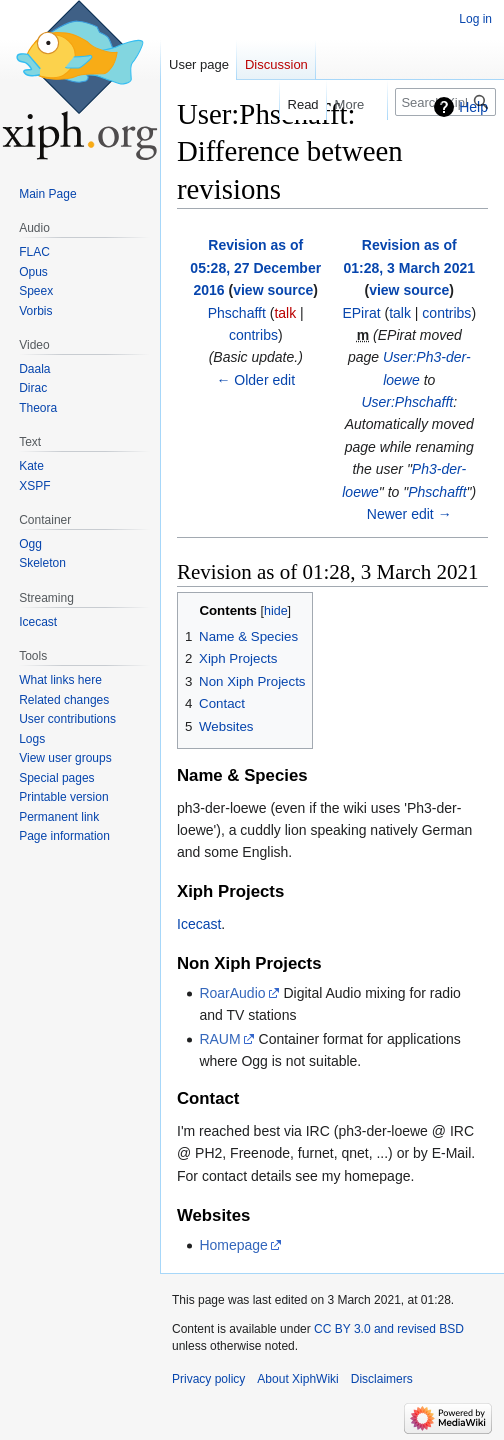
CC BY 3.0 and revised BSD (389, 1329)
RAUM (219, 1039)
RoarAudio (232, 993)
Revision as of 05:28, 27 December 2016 (255, 267)
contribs (253, 335)
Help (473, 107)
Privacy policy (208, 1379)
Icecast (199, 924)
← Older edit (255, 380)
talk (285, 313)
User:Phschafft (407, 402)
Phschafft (437, 492)
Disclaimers (382, 1379)
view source (273, 290)
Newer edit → (409, 514)
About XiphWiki (297, 1379)
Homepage (233, 1245)
